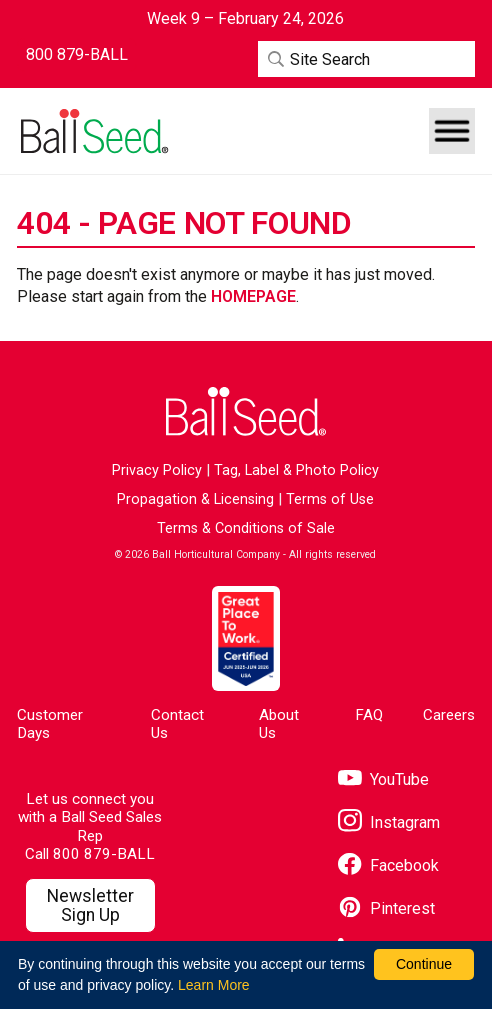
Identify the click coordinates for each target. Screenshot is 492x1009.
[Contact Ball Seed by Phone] (77, 55)
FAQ (369, 715)
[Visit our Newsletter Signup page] (90, 906)
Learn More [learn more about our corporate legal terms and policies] (214, 985)
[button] (452, 131)
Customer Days (50, 723)
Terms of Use (330, 499)
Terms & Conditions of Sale (246, 528)
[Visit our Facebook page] (388, 865)
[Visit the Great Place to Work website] (245, 638)
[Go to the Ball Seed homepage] (93, 131)
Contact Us (177, 723)
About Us (279, 723)
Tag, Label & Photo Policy (296, 470)
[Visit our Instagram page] (389, 822)
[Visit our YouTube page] (383, 779)
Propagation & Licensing (195, 499)
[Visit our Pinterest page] (386, 908)
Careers (449, 715)
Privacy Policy (157, 470)
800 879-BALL (104, 854)
